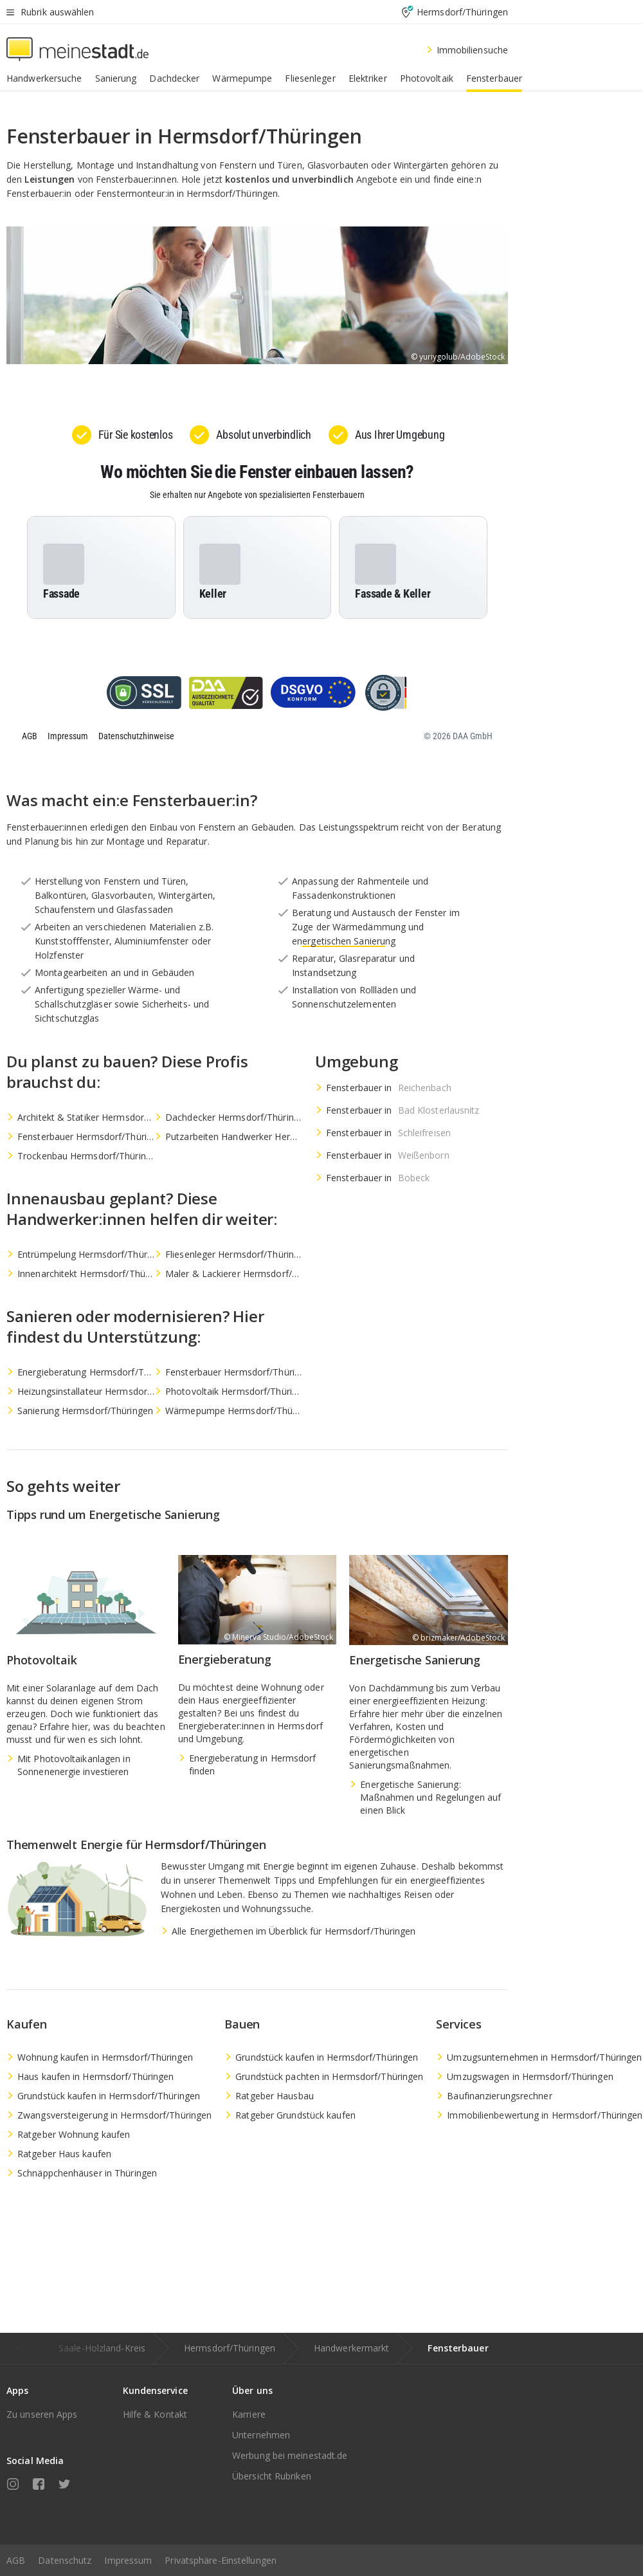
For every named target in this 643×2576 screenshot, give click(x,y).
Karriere (249, 2414)
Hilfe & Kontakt (155, 2414)
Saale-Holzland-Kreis (102, 2348)
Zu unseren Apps (42, 2414)
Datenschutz (64, 2560)
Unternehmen (261, 2435)
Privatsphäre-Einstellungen (220, 2560)
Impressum (128, 2560)
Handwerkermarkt (352, 2348)
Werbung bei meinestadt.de (290, 2455)
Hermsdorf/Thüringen (229, 2348)
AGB (15, 2560)
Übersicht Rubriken (271, 2476)
